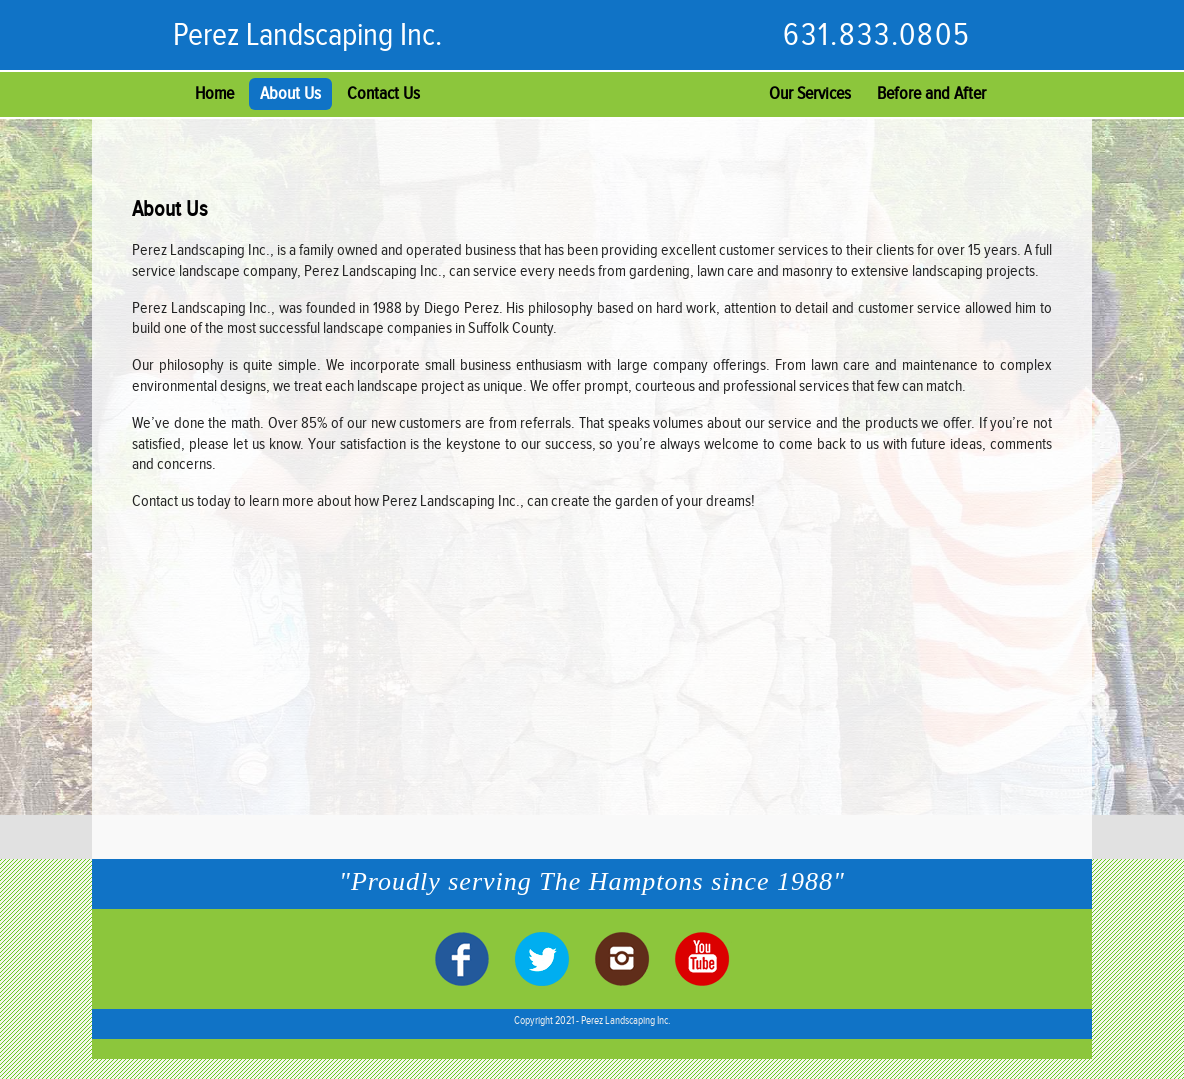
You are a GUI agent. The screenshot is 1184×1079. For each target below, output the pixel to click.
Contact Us (383, 93)
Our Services (810, 93)
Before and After (931, 93)
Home (214, 93)
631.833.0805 (877, 35)
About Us (290, 93)
